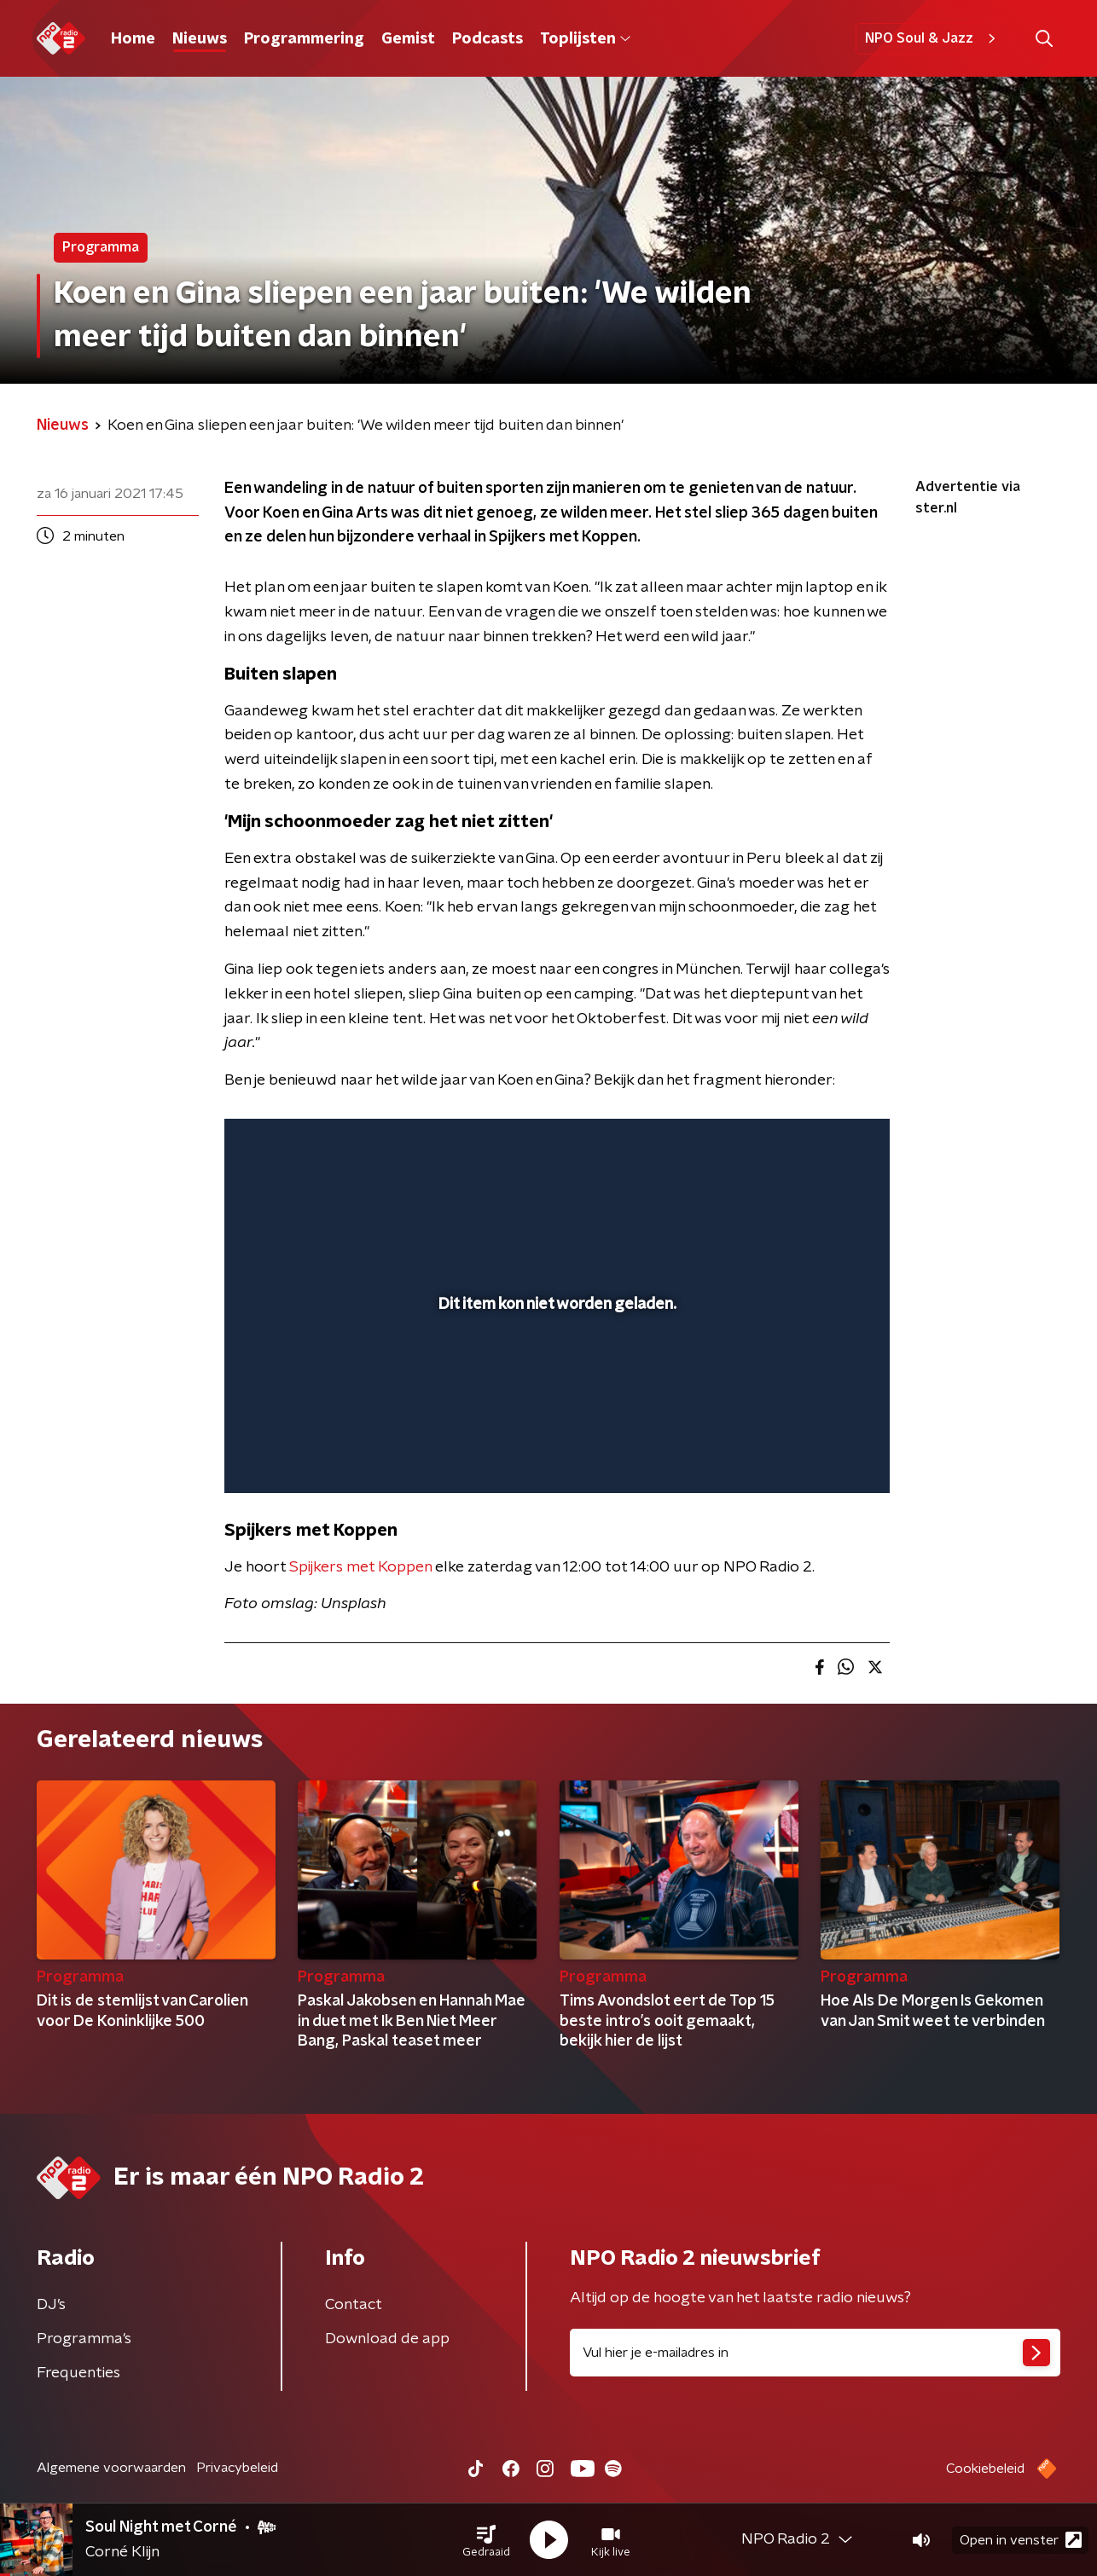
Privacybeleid (237, 2468)
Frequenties (78, 2373)
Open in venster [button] (1021, 2540)
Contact (353, 2305)
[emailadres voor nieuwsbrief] (815, 2352)
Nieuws (199, 39)
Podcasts (487, 39)
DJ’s (51, 2305)
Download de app (387, 2339)
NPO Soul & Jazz (933, 38)
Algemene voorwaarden (111, 2468)
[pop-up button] (813, 1456)
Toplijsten (585, 39)
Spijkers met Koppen (360, 1567)
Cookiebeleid (985, 2468)
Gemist (408, 39)
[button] (486, 2540)
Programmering (304, 39)
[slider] (555, 1409)
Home (133, 39)
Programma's (84, 2339)
